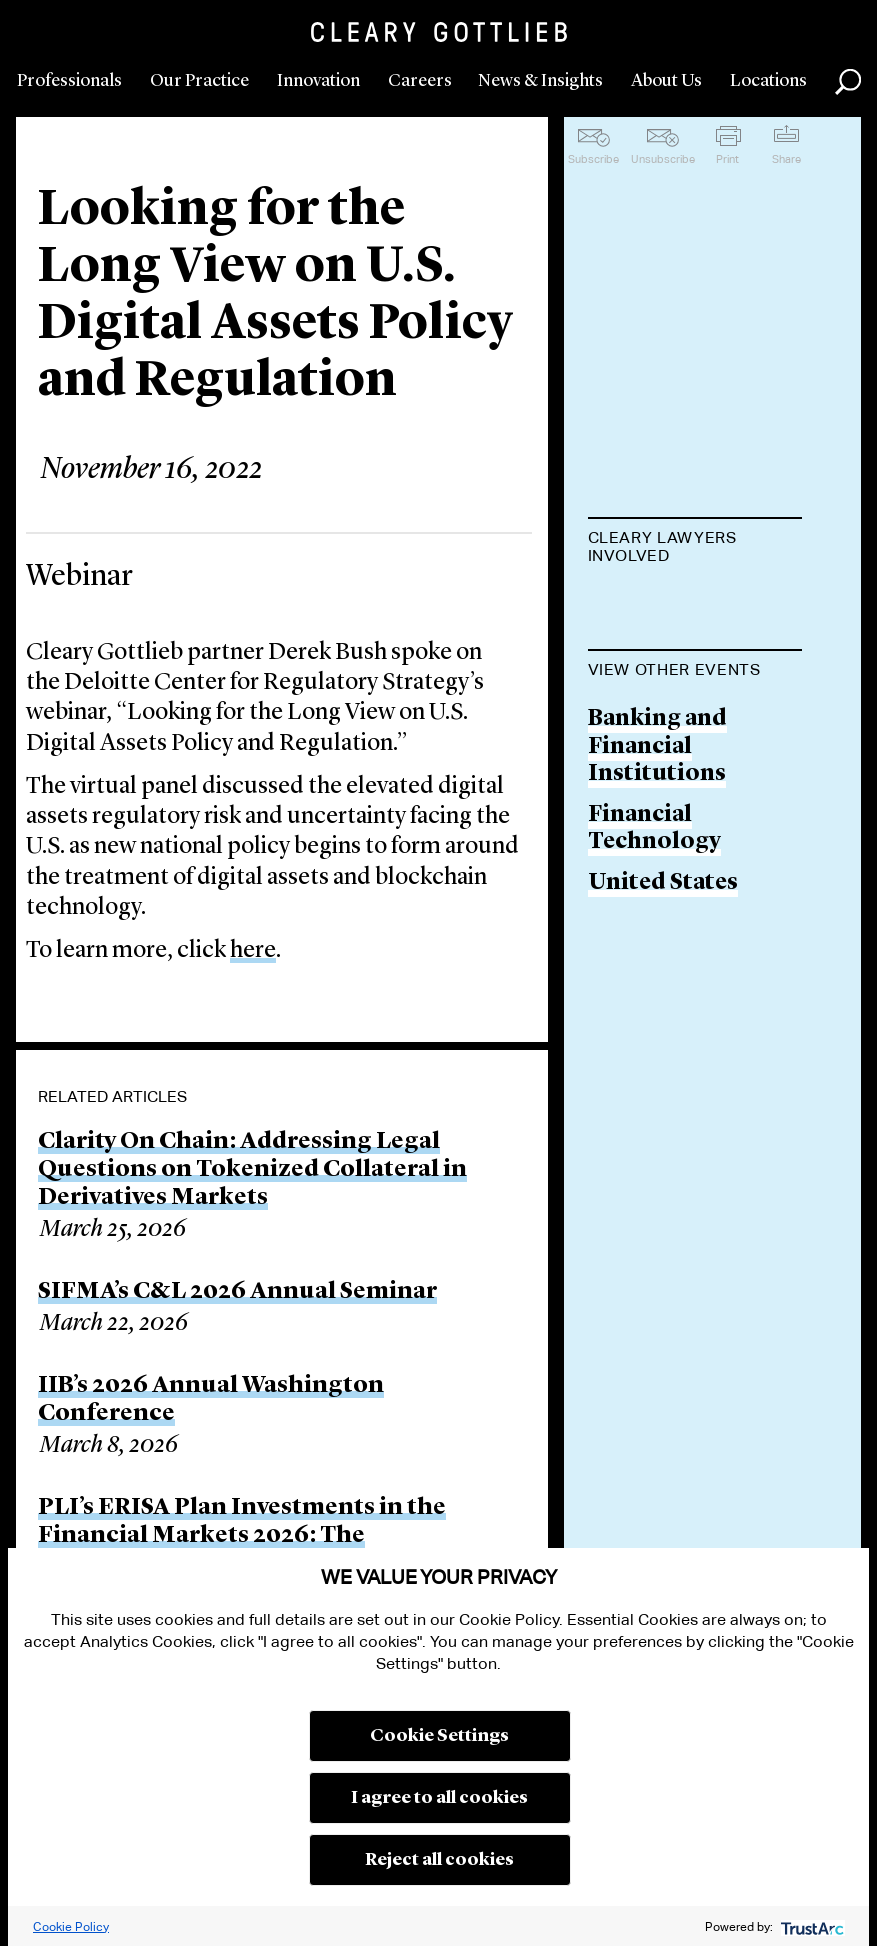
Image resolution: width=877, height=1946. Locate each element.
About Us (666, 81)
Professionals (69, 81)
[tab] (695, 549)
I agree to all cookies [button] (439, 1798)
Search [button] (848, 82)
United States (663, 984)
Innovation (318, 81)
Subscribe (593, 159)
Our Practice (199, 81)
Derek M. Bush (668, 605)
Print (727, 159)
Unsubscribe (663, 159)
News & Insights (540, 81)
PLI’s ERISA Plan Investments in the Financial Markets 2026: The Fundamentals (242, 1536)
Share (786, 159)
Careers (420, 81)
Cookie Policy (71, 1926)
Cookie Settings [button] (439, 1736)
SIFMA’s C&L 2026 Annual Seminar (237, 1292)
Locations (768, 81)
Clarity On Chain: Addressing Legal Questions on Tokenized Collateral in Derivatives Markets (252, 1170)
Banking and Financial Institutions (657, 848)
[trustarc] (810, 1926)
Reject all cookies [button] (439, 1860)
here (253, 951)
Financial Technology (654, 930)
